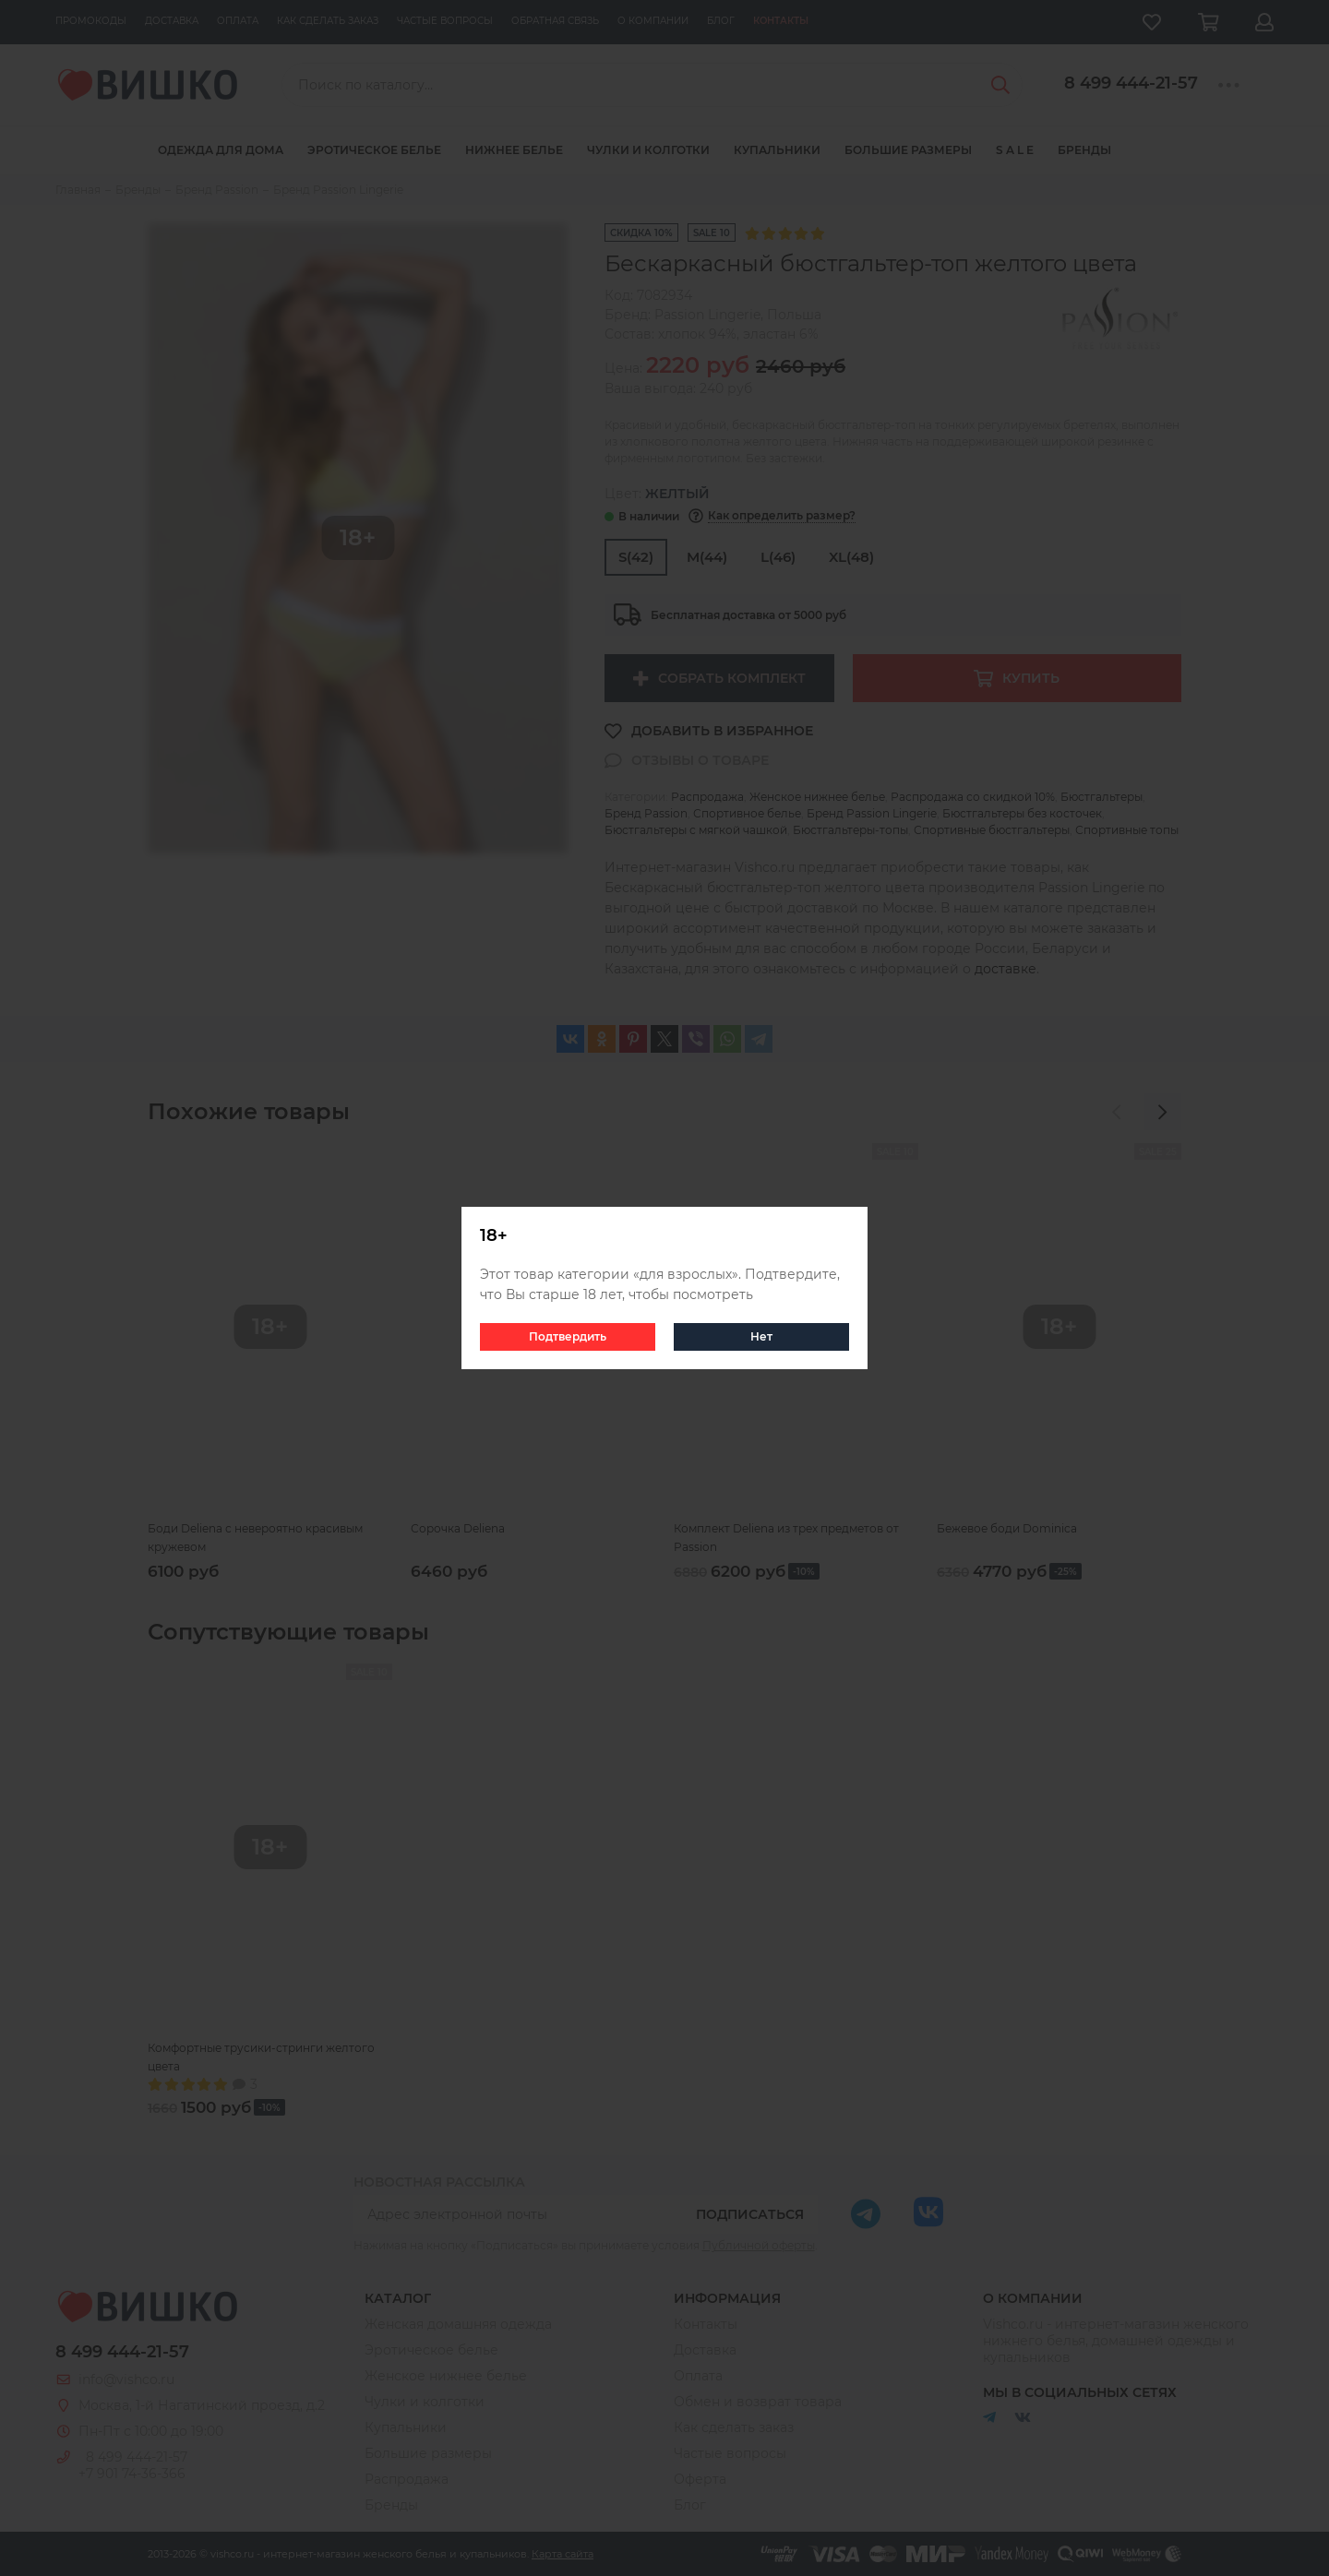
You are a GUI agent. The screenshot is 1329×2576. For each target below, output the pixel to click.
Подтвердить (567, 1336)
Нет (761, 1336)
